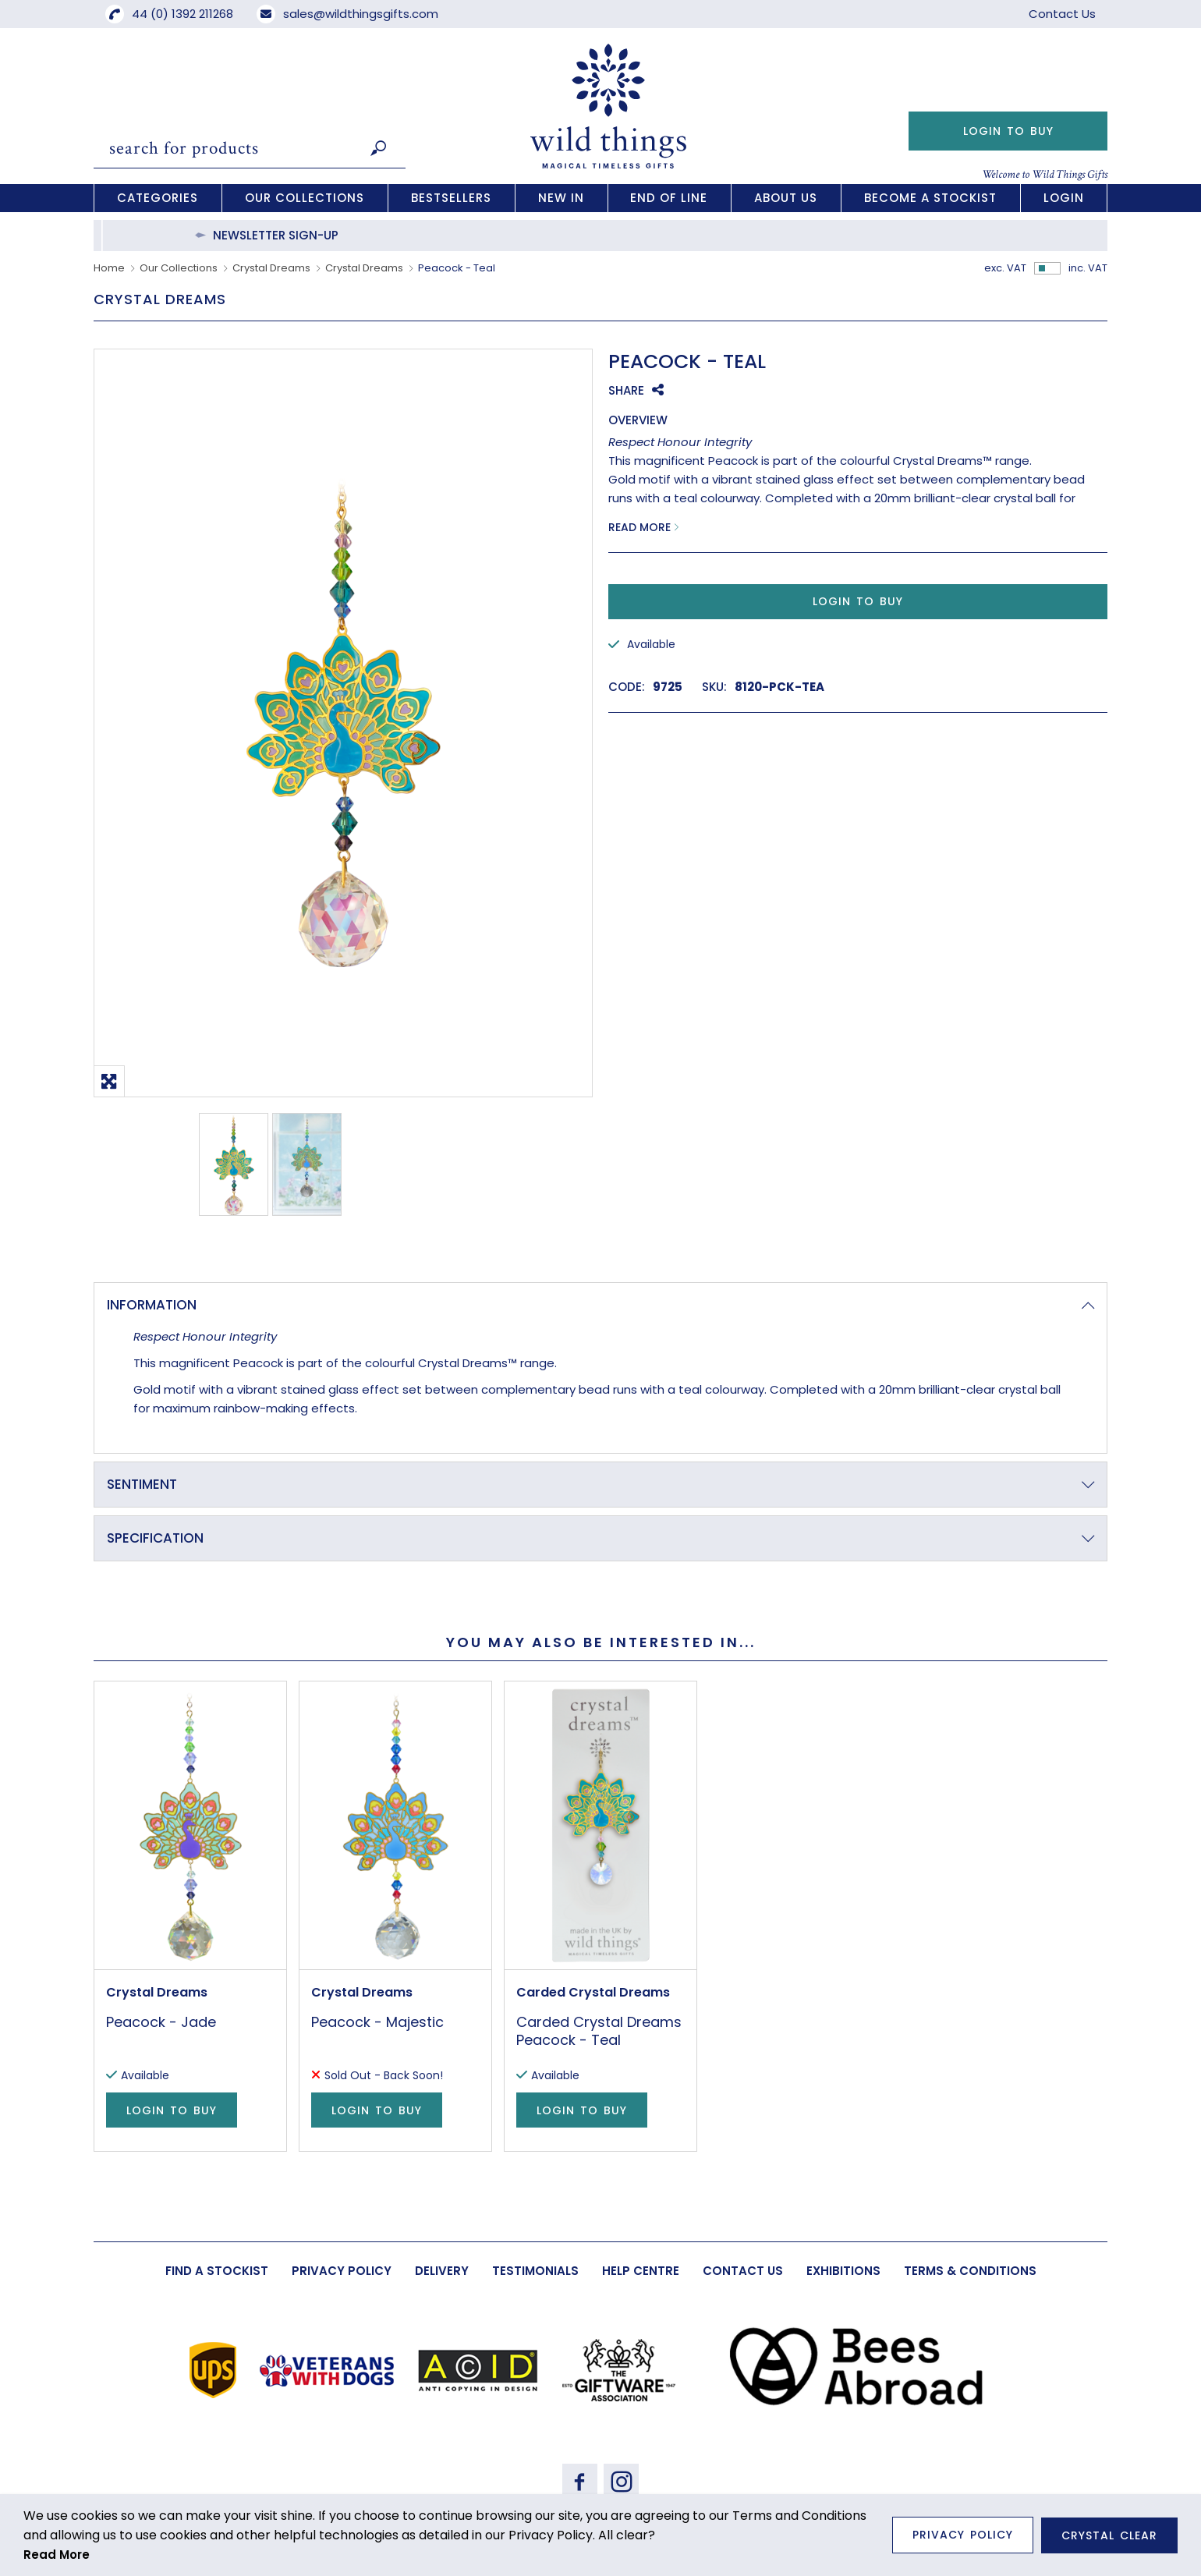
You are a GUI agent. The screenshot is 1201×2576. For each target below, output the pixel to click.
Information (152, 1304)
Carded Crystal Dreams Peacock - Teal (599, 2031)
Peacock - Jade (161, 2022)
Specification (155, 1538)
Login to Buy (1008, 131)
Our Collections (179, 267)
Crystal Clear (1109, 2534)
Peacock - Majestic (377, 2022)
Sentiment (142, 1484)
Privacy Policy (962, 2534)
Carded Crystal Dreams (593, 1992)
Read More (639, 527)
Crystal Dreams (271, 267)
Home (109, 267)
